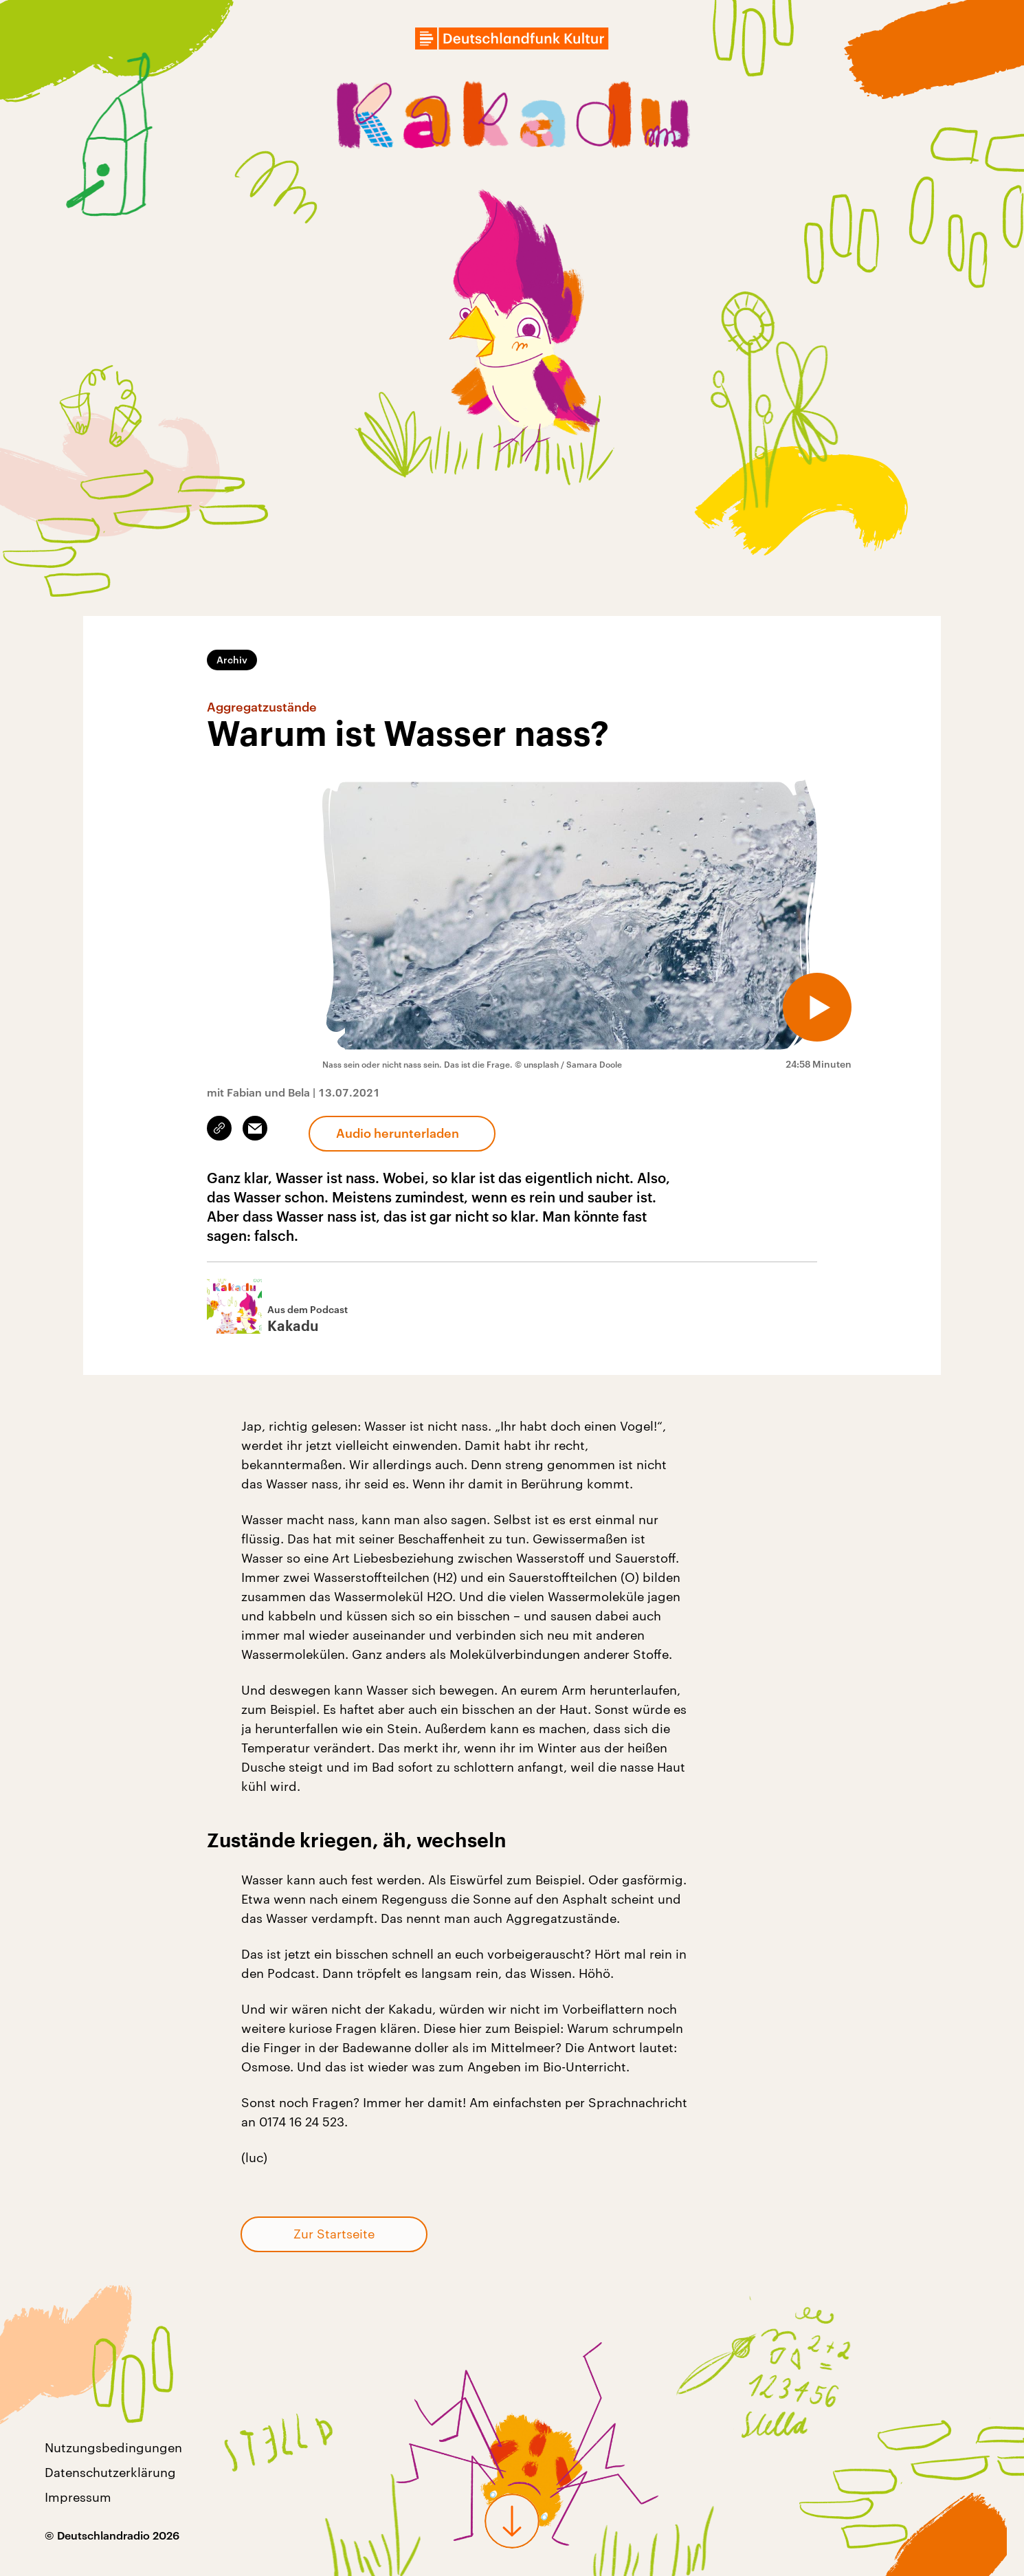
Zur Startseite (334, 2233)
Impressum (78, 2497)
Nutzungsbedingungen (113, 2447)
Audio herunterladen (397, 1133)
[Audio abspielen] (817, 1007)
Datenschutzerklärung (110, 2472)
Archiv (231, 659)
